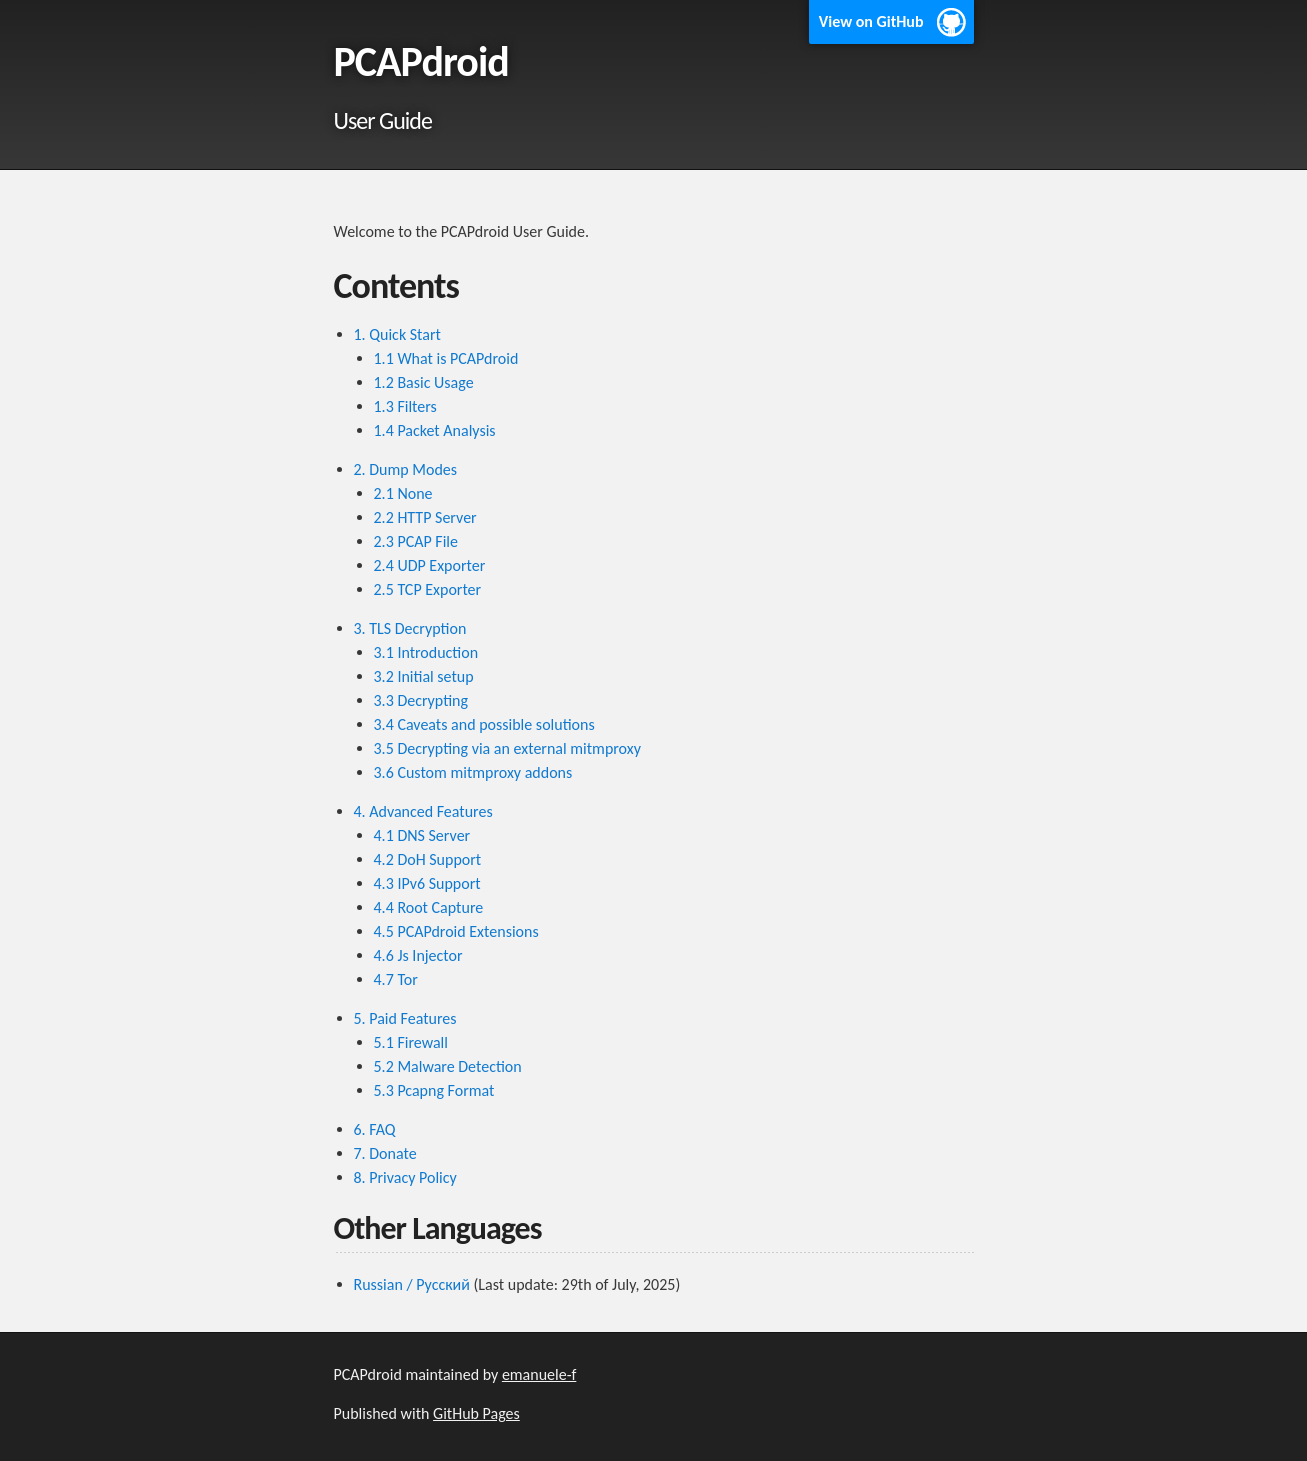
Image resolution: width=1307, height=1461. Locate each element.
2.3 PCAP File (416, 541)
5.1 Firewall (411, 1042)
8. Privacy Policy (405, 1177)
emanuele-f (539, 1374)
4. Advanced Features (423, 811)
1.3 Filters (405, 406)
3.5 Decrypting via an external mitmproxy (507, 748)
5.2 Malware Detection (448, 1066)
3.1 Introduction (426, 652)
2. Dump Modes (406, 469)
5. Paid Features (405, 1018)
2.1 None (403, 493)
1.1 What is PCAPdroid (446, 358)
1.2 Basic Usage (424, 382)
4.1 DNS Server (422, 835)
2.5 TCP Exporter (428, 589)
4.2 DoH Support (428, 859)
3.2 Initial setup (424, 676)
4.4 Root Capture (429, 907)
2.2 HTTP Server (425, 517)
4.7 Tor (396, 979)
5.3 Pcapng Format (434, 1090)
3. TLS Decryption (410, 628)
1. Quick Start (397, 334)
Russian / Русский (412, 1284)
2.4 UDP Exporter (430, 565)
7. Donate (385, 1153)
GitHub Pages (476, 1413)
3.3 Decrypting (421, 700)
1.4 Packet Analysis (435, 430)
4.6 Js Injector (418, 955)
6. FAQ (375, 1129)
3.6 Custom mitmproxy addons (473, 772)
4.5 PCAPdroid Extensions (456, 931)
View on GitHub (871, 21)
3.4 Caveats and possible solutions (484, 724)
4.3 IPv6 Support (427, 883)
